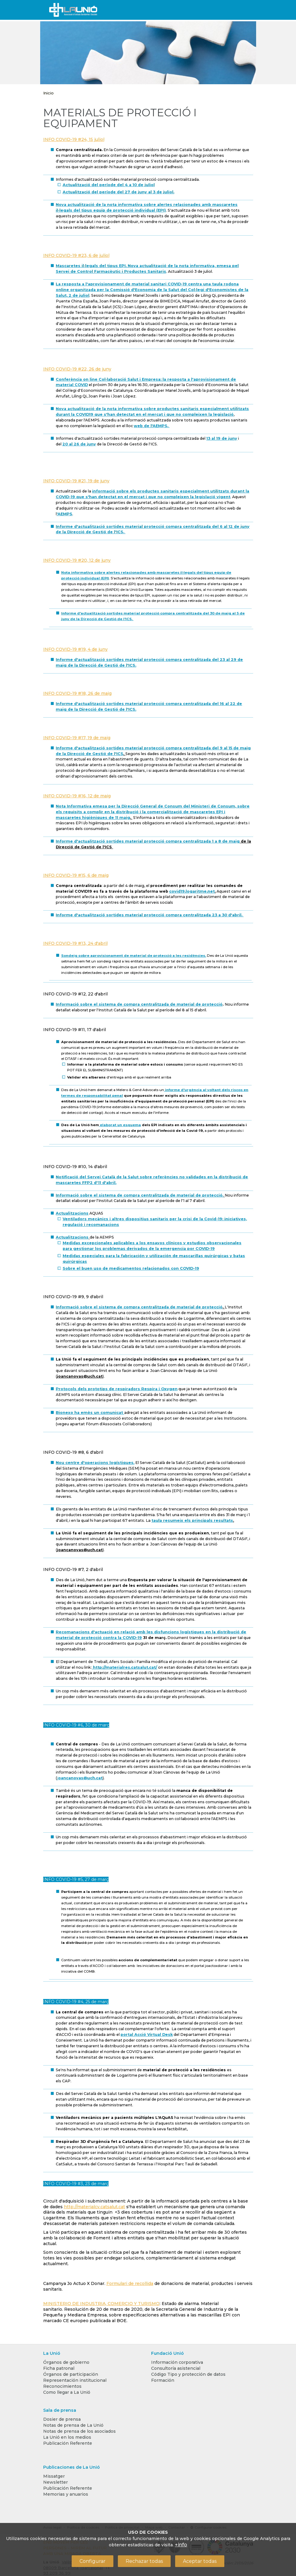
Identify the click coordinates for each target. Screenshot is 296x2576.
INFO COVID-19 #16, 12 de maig (77, 796)
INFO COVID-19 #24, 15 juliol (73, 139)
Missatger (54, 2476)
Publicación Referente (67, 2443)
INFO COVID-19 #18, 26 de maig (77, 693)
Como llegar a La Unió (66, 2392)
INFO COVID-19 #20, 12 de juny (77, 560)
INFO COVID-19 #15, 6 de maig (76, 875)
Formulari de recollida (129, 2283)
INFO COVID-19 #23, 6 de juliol (76, 255)
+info (181, 2545)
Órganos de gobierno (66, 2362)
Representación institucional (74, 2380)
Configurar (92, 2561)
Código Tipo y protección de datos (188, 2374)
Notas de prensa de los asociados (79, 2431)
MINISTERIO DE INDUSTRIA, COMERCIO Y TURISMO (101, 2303)
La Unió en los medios (67, 2437)
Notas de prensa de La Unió (73, 2425)
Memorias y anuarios (65, 2494)
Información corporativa (177, 2362)
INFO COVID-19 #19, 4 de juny (75, 649)
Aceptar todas (200, 2561)
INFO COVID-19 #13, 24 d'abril (75, 943)
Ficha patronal (58, 2368)
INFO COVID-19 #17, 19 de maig (76, 737)
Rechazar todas (144, 2561)
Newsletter (55, 2482)
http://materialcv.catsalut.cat (94, 2206)
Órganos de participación (70, 2374)
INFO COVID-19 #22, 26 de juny (77, 369)
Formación (162, 2380)
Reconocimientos (62, 2386)
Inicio (48, 93)
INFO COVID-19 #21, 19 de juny (76, 480)
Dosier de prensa (62, 2419)
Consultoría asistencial (175, 2368)
